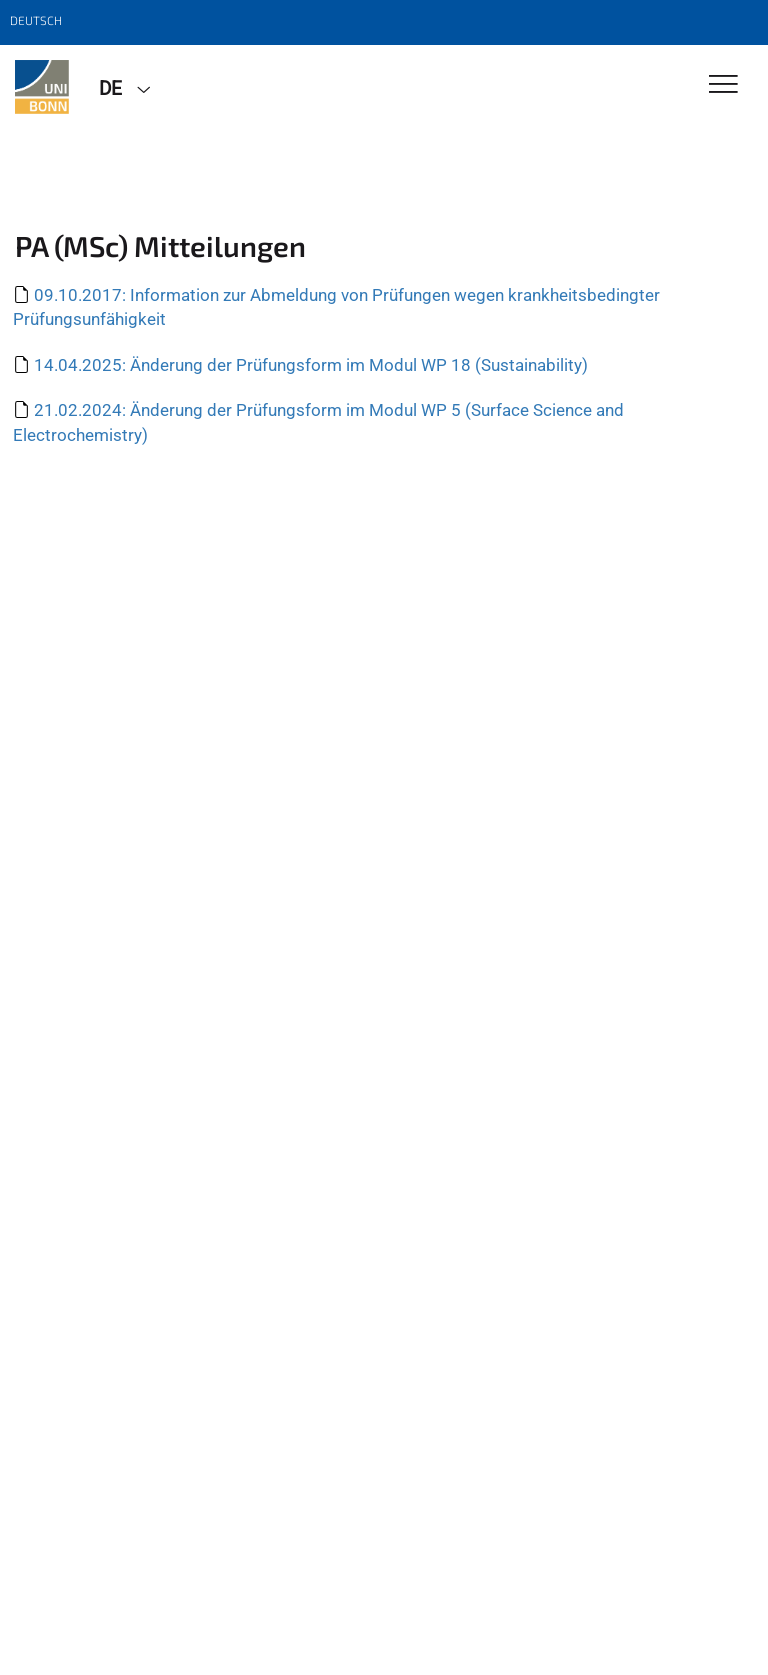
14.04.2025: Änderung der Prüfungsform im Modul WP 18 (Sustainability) (311, 365)
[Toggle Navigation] (723, 85)
